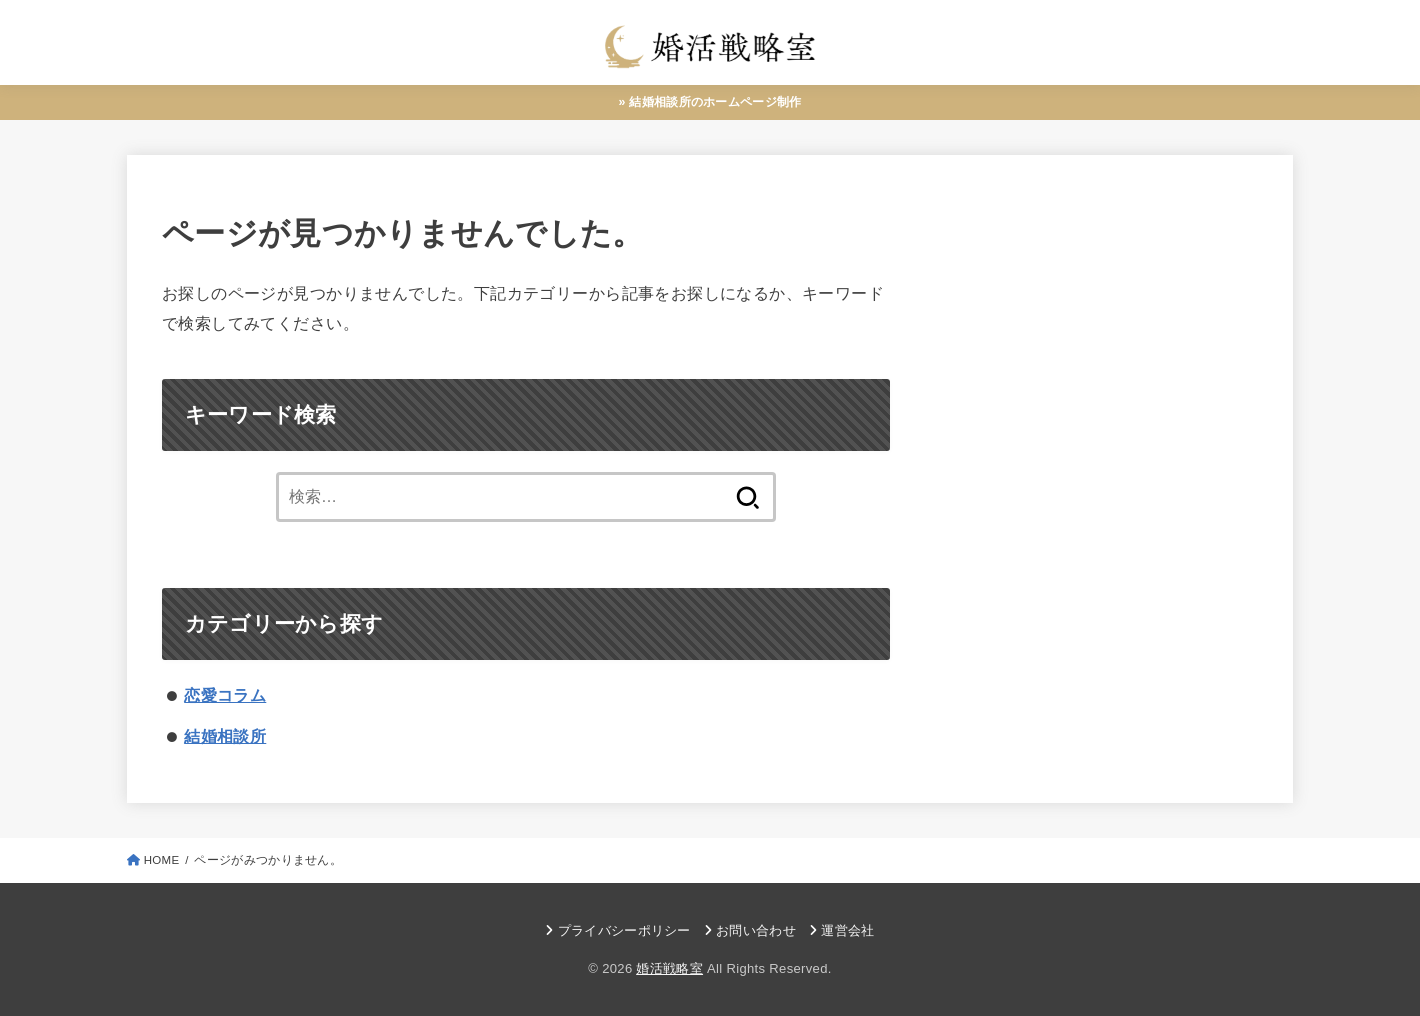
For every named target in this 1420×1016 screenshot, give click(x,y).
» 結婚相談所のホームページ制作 (709, 102)
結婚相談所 (225, 737)
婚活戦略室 (669, 969)
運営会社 (847, 931)
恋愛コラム (225, 696)
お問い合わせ (756, 931)
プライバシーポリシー (624, 931)
